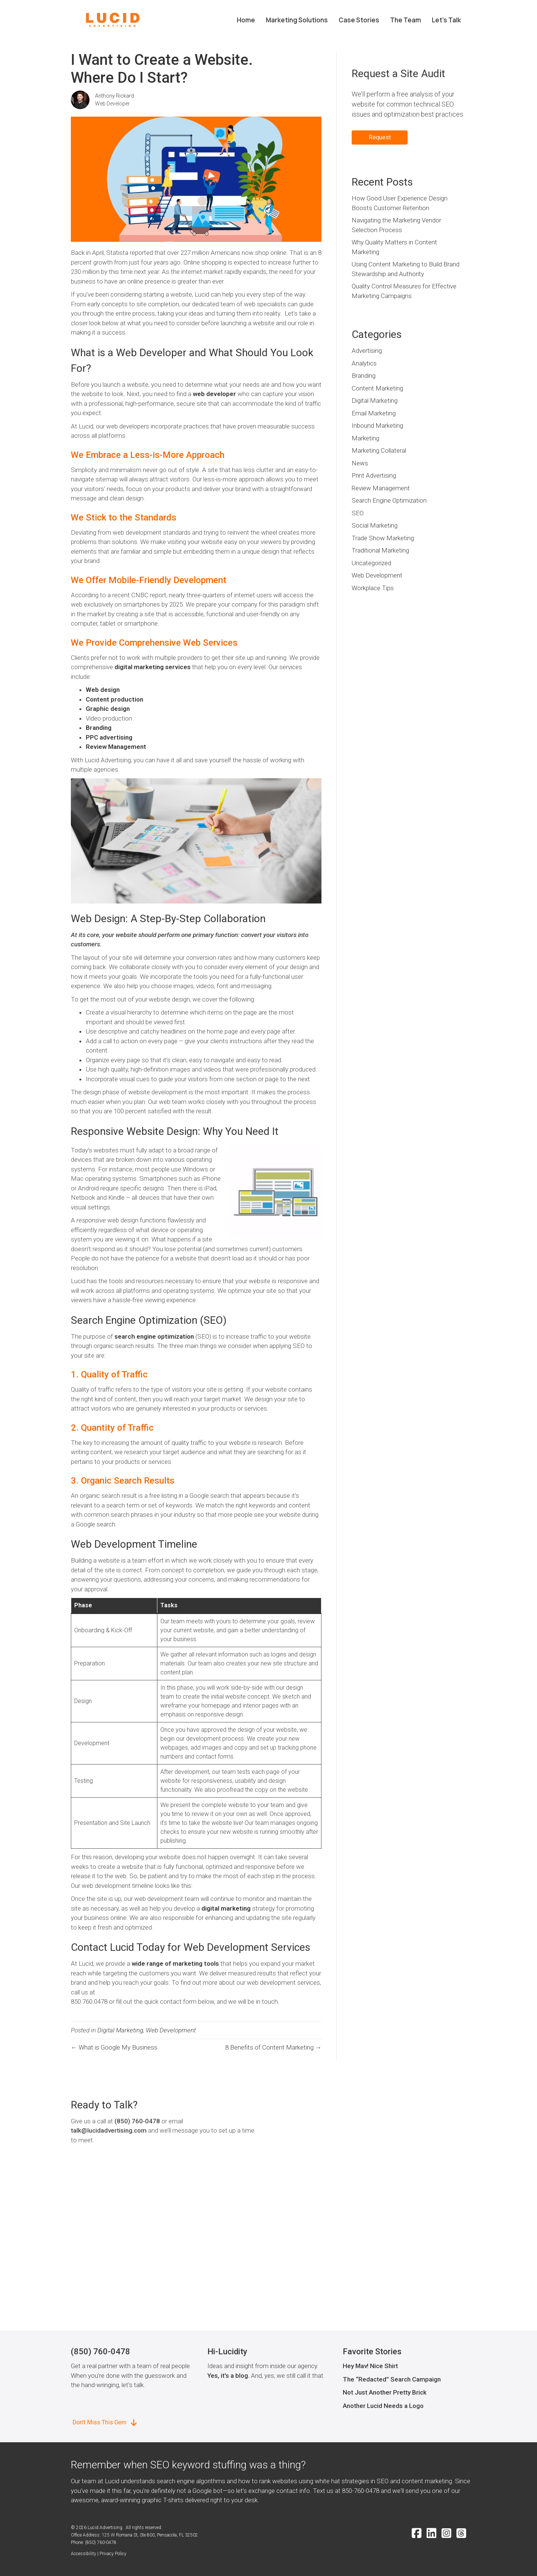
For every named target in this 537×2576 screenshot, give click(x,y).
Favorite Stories (372, 2351)
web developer (214, 394)
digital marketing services (152, 667)
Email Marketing (374, 413)
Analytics (364, 363)
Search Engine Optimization (389, 500)
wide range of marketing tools (174, 1963)
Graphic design (108, 708)
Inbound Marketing (377, 425)
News (360, 463)
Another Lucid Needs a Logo (383, 2405)
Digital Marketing (120, 2030)
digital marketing (225, 1908)
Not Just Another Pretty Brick (385, 2392)
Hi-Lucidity (227, 2351)
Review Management (116, 746)
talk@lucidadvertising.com (109, 2130)
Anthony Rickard (114, 96)
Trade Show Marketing (383, 538)
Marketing (365, 438)
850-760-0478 (360, 2490)
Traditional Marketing (380, 550)
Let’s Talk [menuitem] (446, 20)
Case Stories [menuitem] (359, 20)
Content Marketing (377, 388)
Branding (99, 727)
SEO (358, 513)
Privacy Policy (113, 2553)
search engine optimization (153, 1336)
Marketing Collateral (379, 450)
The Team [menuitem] (405, 20)
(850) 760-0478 (137, 2121)
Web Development (171, 2030)
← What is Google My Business (114, 2047)
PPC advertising (109, 737)
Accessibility (83, 2553)
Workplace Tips (373, 588)
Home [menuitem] (246, 20)
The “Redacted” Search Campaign (392, 2379)
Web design (103, 689)
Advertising (367, 350)
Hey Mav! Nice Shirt (370, 2366)
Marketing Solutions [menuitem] (297, 20)
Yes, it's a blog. (228, 2375)
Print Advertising (374, 475)
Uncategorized (371, 563)
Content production (114, 699)
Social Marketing (375, 525)
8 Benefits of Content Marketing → (273, 2047)
